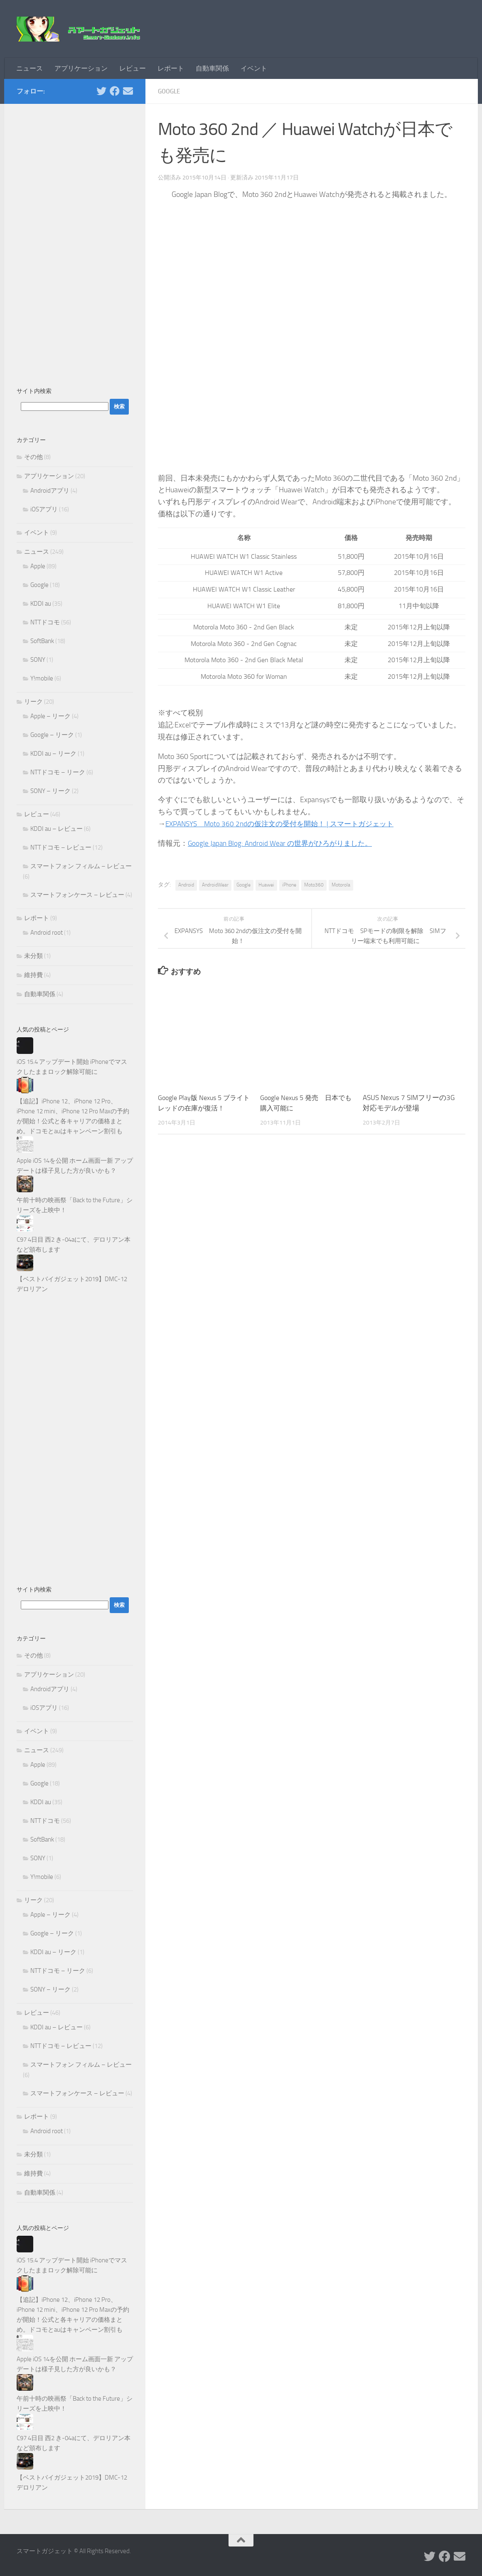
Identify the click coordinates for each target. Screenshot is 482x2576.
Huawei (266, 885)
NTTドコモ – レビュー (60, 847)
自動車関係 (212, 68)
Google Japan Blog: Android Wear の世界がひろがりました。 (284, 843)
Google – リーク (52, 735)
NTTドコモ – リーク (57, 772)
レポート (170, 68)
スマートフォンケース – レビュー (77, 895)
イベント (254, 68)
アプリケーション (81, 68)
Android (186, 885)
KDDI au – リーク (53, 753)
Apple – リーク (50, 716)
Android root (46, 932)
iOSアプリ (44, 509)
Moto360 (314, 885)
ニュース (29, 68)
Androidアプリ (49, 490)
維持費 (33, 975)
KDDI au (40, 603)
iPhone (289, 885)
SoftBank (42, 641)
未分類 (33, 956)
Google (170, 91)
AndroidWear (215, 885)
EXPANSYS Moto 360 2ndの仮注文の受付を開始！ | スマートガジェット (285, 823)
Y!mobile (41, 678)
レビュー (132, 68)
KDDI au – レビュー (56, 828)
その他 (33, 457)
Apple (37, 566)
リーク (33, 701)
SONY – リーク (50, 791)
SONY (37, 659)
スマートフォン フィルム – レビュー (81, 866)
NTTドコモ (45, 622)
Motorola (341, 885)
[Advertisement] (75, 241)
